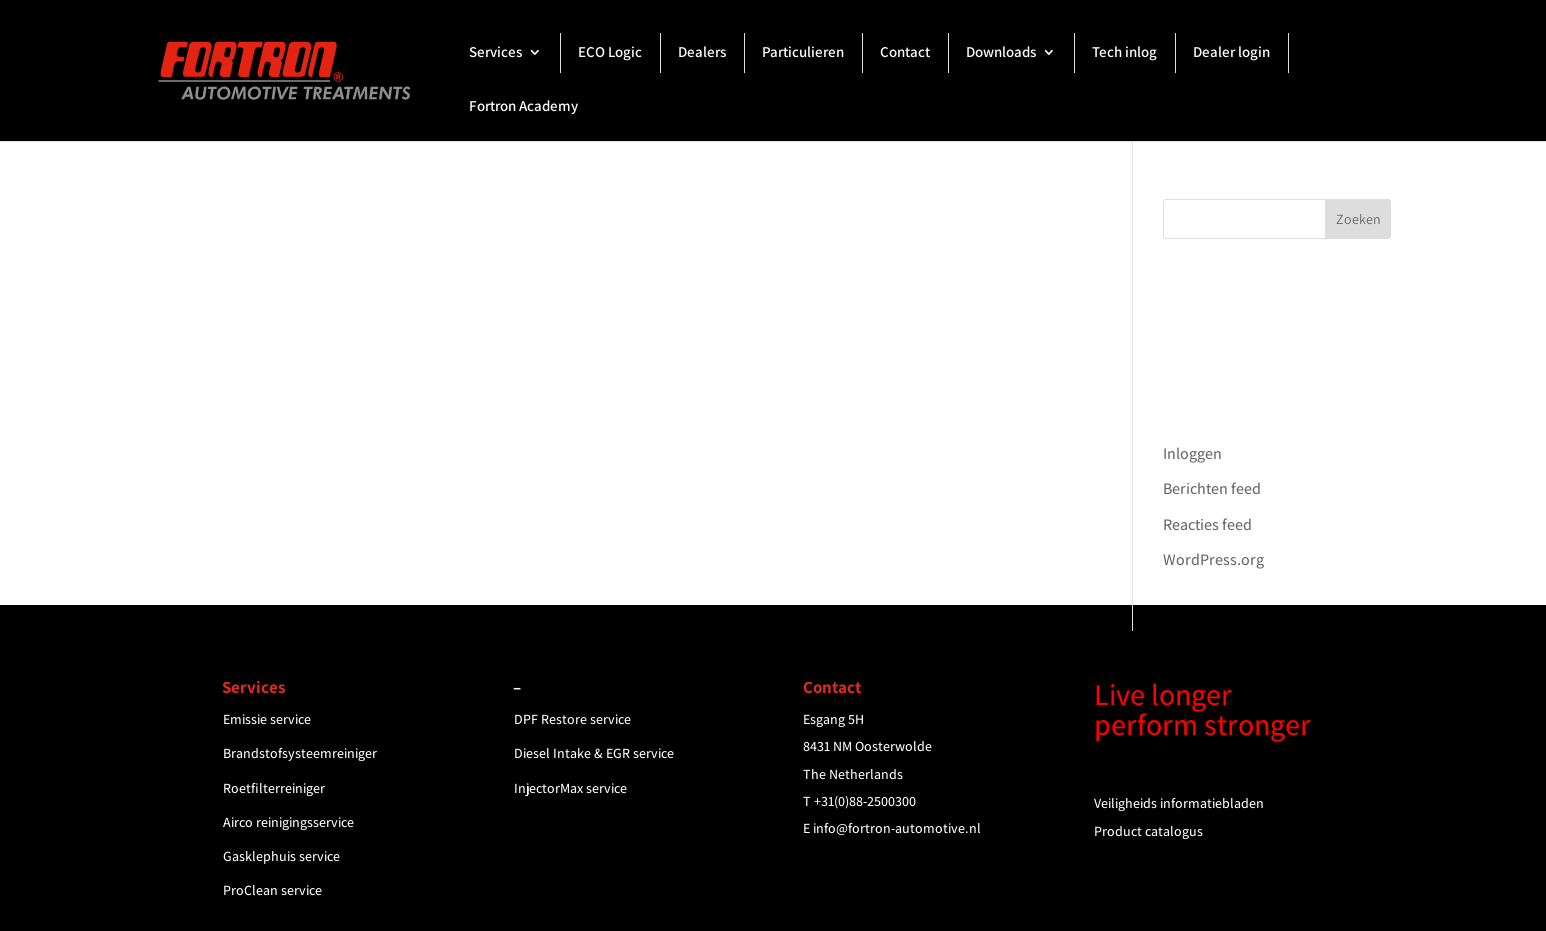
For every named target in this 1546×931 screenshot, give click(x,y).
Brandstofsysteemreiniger (300, 753)
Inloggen (1192, 453)
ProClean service (272, 890)
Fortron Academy (523, 107)
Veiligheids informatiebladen (1179, 803)
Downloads (1001, 53)
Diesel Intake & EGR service (594, 753)
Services (495, 53)
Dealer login (1231, 53)
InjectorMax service (570, 788)
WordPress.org (1213, 559)
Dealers (702, 53)
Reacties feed (1207, 524)
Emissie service (267, 719)
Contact (905, 53)
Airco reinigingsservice (288, 822)
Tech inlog (1124, 53)
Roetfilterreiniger (274, 788)
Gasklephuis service (281, 856)
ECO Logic (610, 53)
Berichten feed (1212, 488)
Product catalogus (1148, 831)
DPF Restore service (572, 719)
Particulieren (803, 53)
